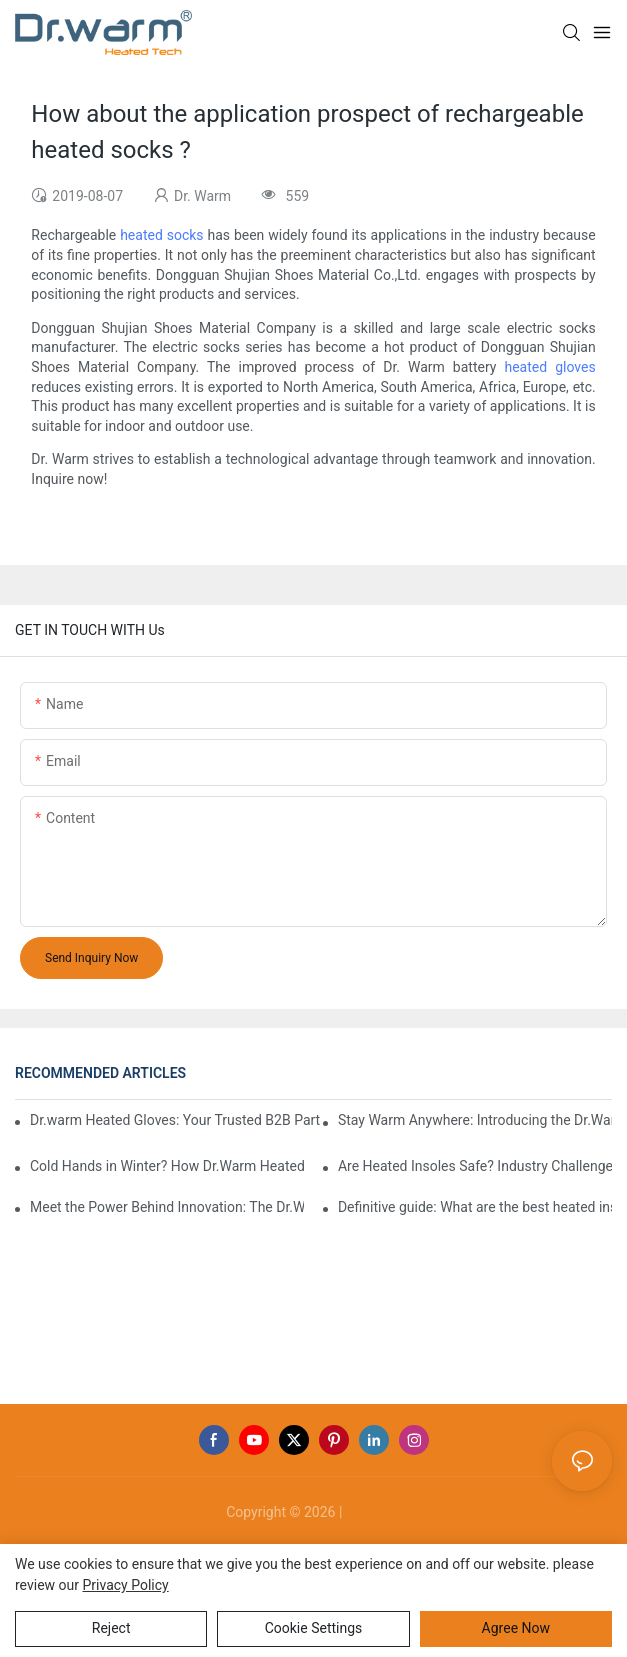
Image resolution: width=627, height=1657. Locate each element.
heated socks (161, 235)
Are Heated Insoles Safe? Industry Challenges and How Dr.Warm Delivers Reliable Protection (475, 1166)
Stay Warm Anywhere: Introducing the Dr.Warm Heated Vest (475, 1120)
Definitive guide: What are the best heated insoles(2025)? (475, 1207)
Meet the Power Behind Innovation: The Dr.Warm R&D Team (167, 1207)
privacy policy (125, 1585)
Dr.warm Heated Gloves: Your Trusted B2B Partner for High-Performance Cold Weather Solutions (175, 1120)
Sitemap (373, 1512)
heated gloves (549, 367)
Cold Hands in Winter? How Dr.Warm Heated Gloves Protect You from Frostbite (167, 1166)
